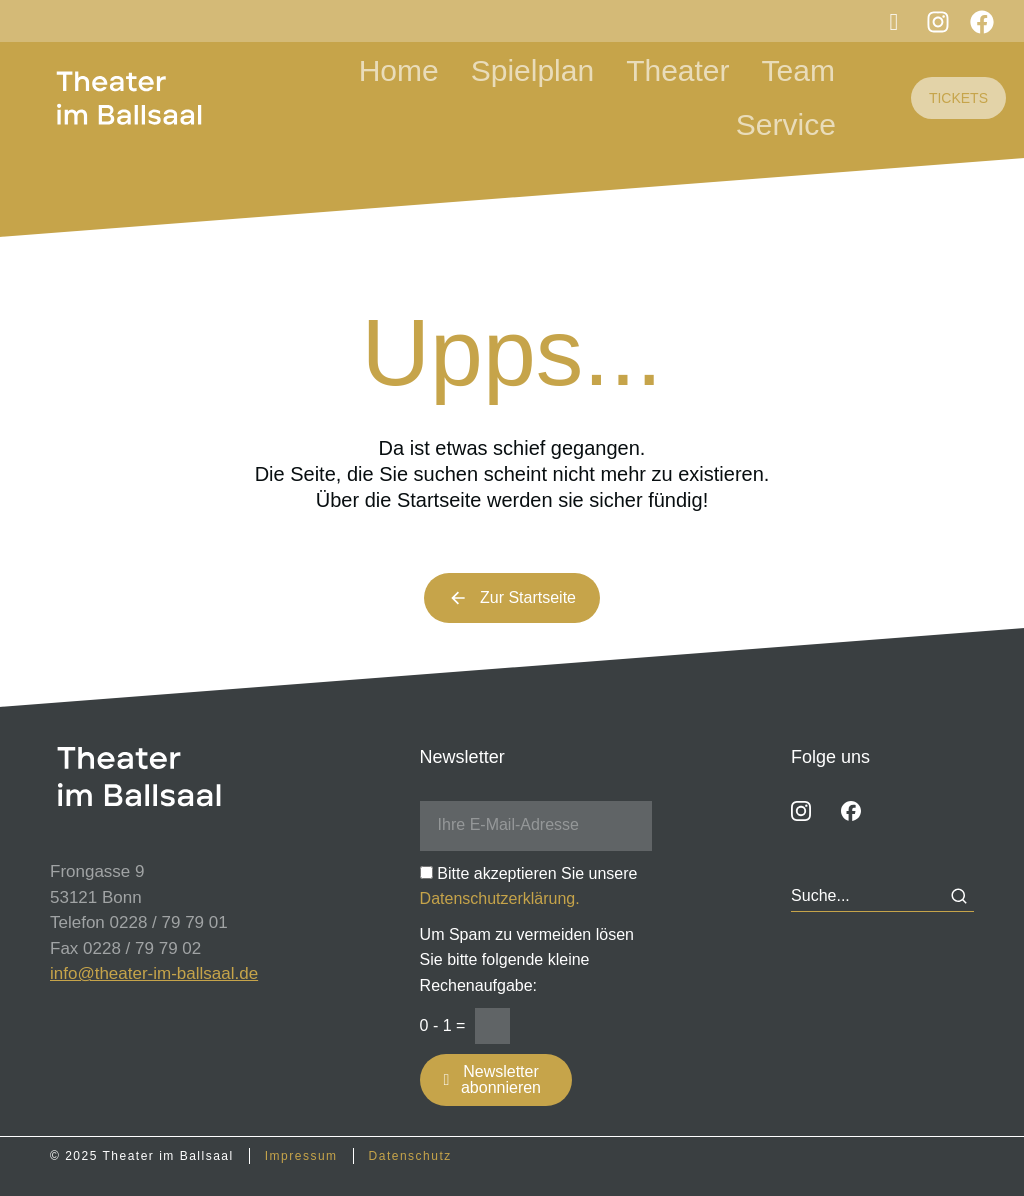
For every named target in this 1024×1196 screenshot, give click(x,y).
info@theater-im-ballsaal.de (154, 973)
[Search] (959, 896)
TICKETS (958, 98)
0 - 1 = (443, 1025)
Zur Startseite (512, 598)
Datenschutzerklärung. (500, 898)
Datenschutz (410, 1156)
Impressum (301, 1156)
